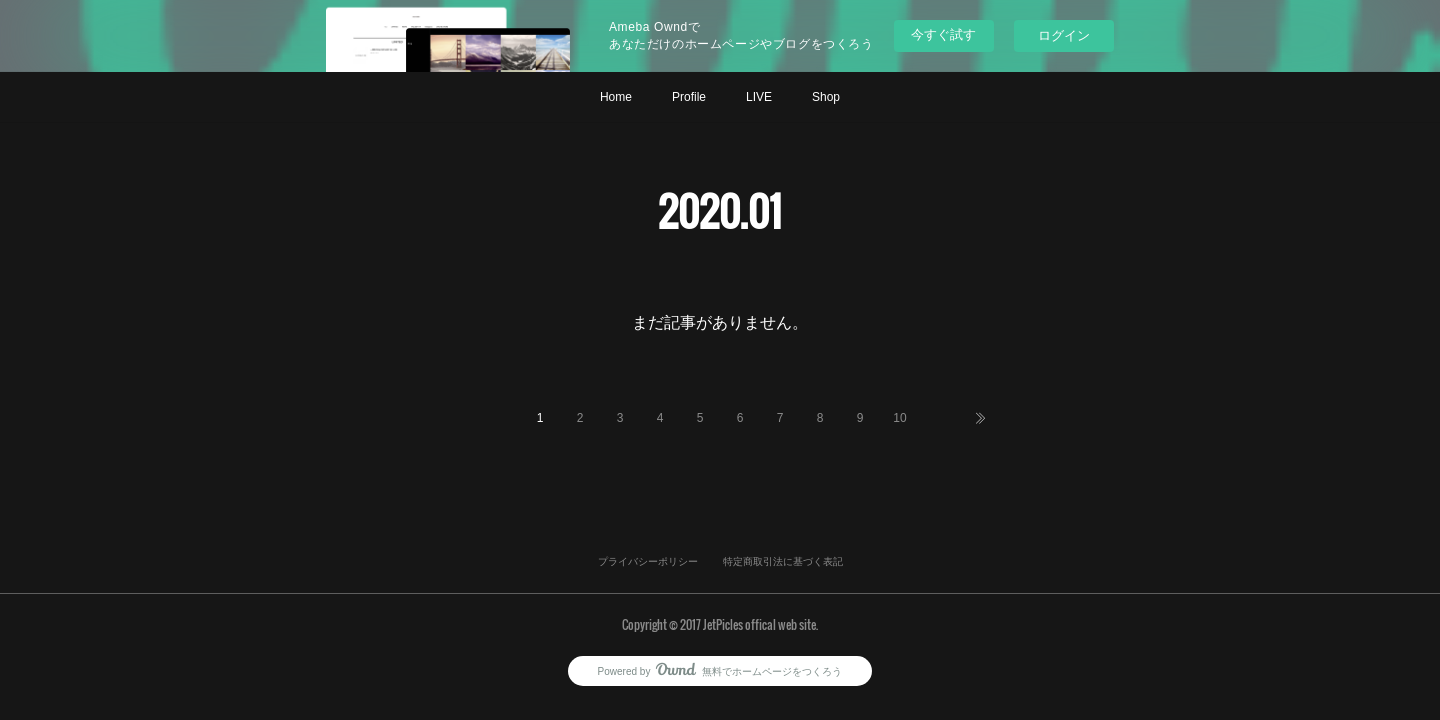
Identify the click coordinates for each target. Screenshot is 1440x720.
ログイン (1064, 35)
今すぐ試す (943, 34)
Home (616, 97)
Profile (689, 97)
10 (899, 418)
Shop (826, 97)
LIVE (759, 97)
